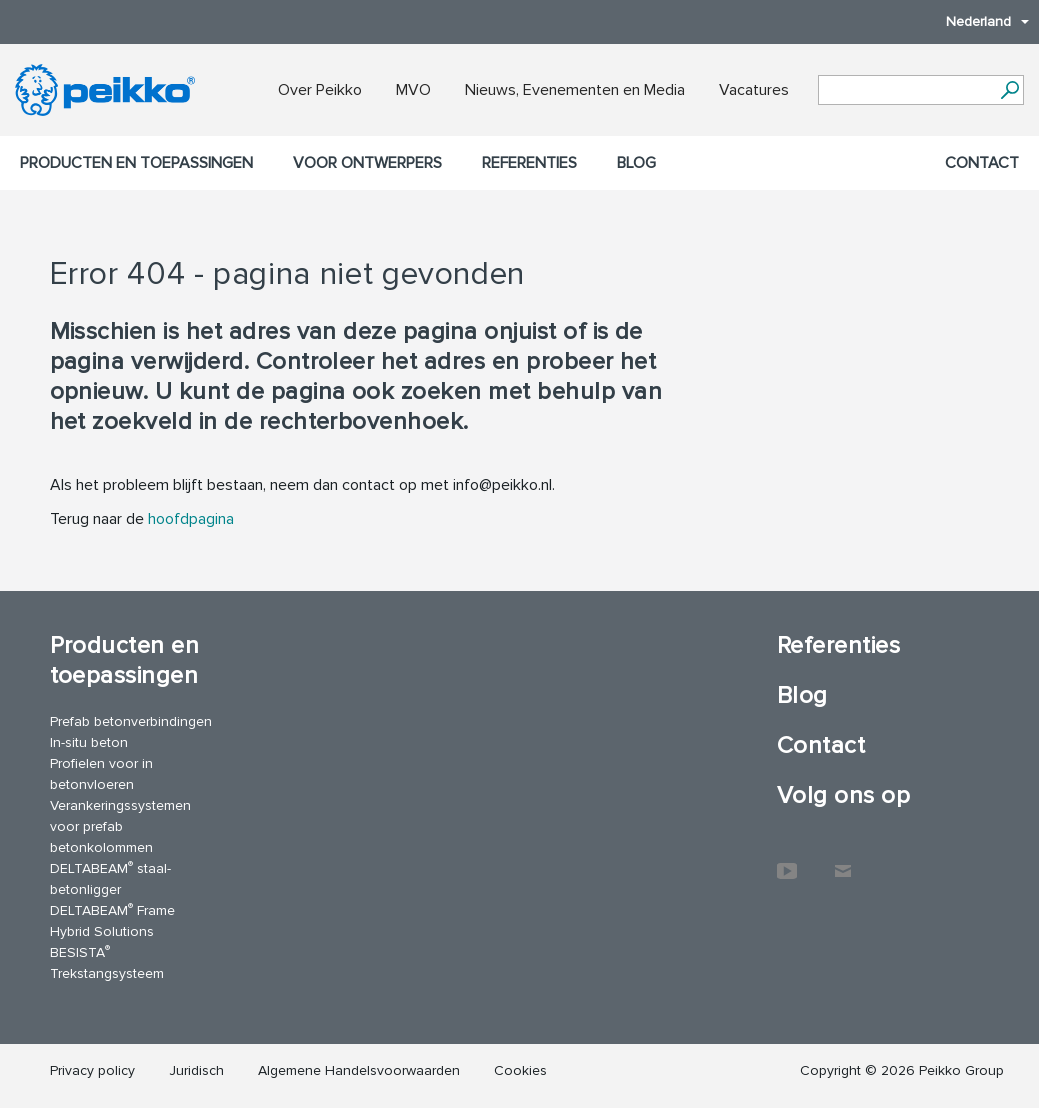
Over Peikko (320, 90)
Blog (636, 163)
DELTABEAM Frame (112, 909)
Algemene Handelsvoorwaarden (359, 1070)
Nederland (977, 21)
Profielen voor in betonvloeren (101, 774)
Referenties (529, 163)
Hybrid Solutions (102, 931)
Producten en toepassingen (136, 163)
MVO (413, 90)
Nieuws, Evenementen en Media (575, 90)
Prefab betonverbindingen (131, 721)
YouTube (787, 861)
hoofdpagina (191, 519)
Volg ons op (843, 795)
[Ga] (1009, 90)
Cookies (520, 1070)
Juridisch (196, 1070)
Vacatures (754, 90)
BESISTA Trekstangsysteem (107, 962)
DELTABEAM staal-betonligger (110, 878)
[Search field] (906, 91)
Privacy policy (92, 1070)
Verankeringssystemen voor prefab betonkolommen (120, 826)
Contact (982, 163)
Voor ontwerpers (367, 163)
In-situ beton (89, 742)
